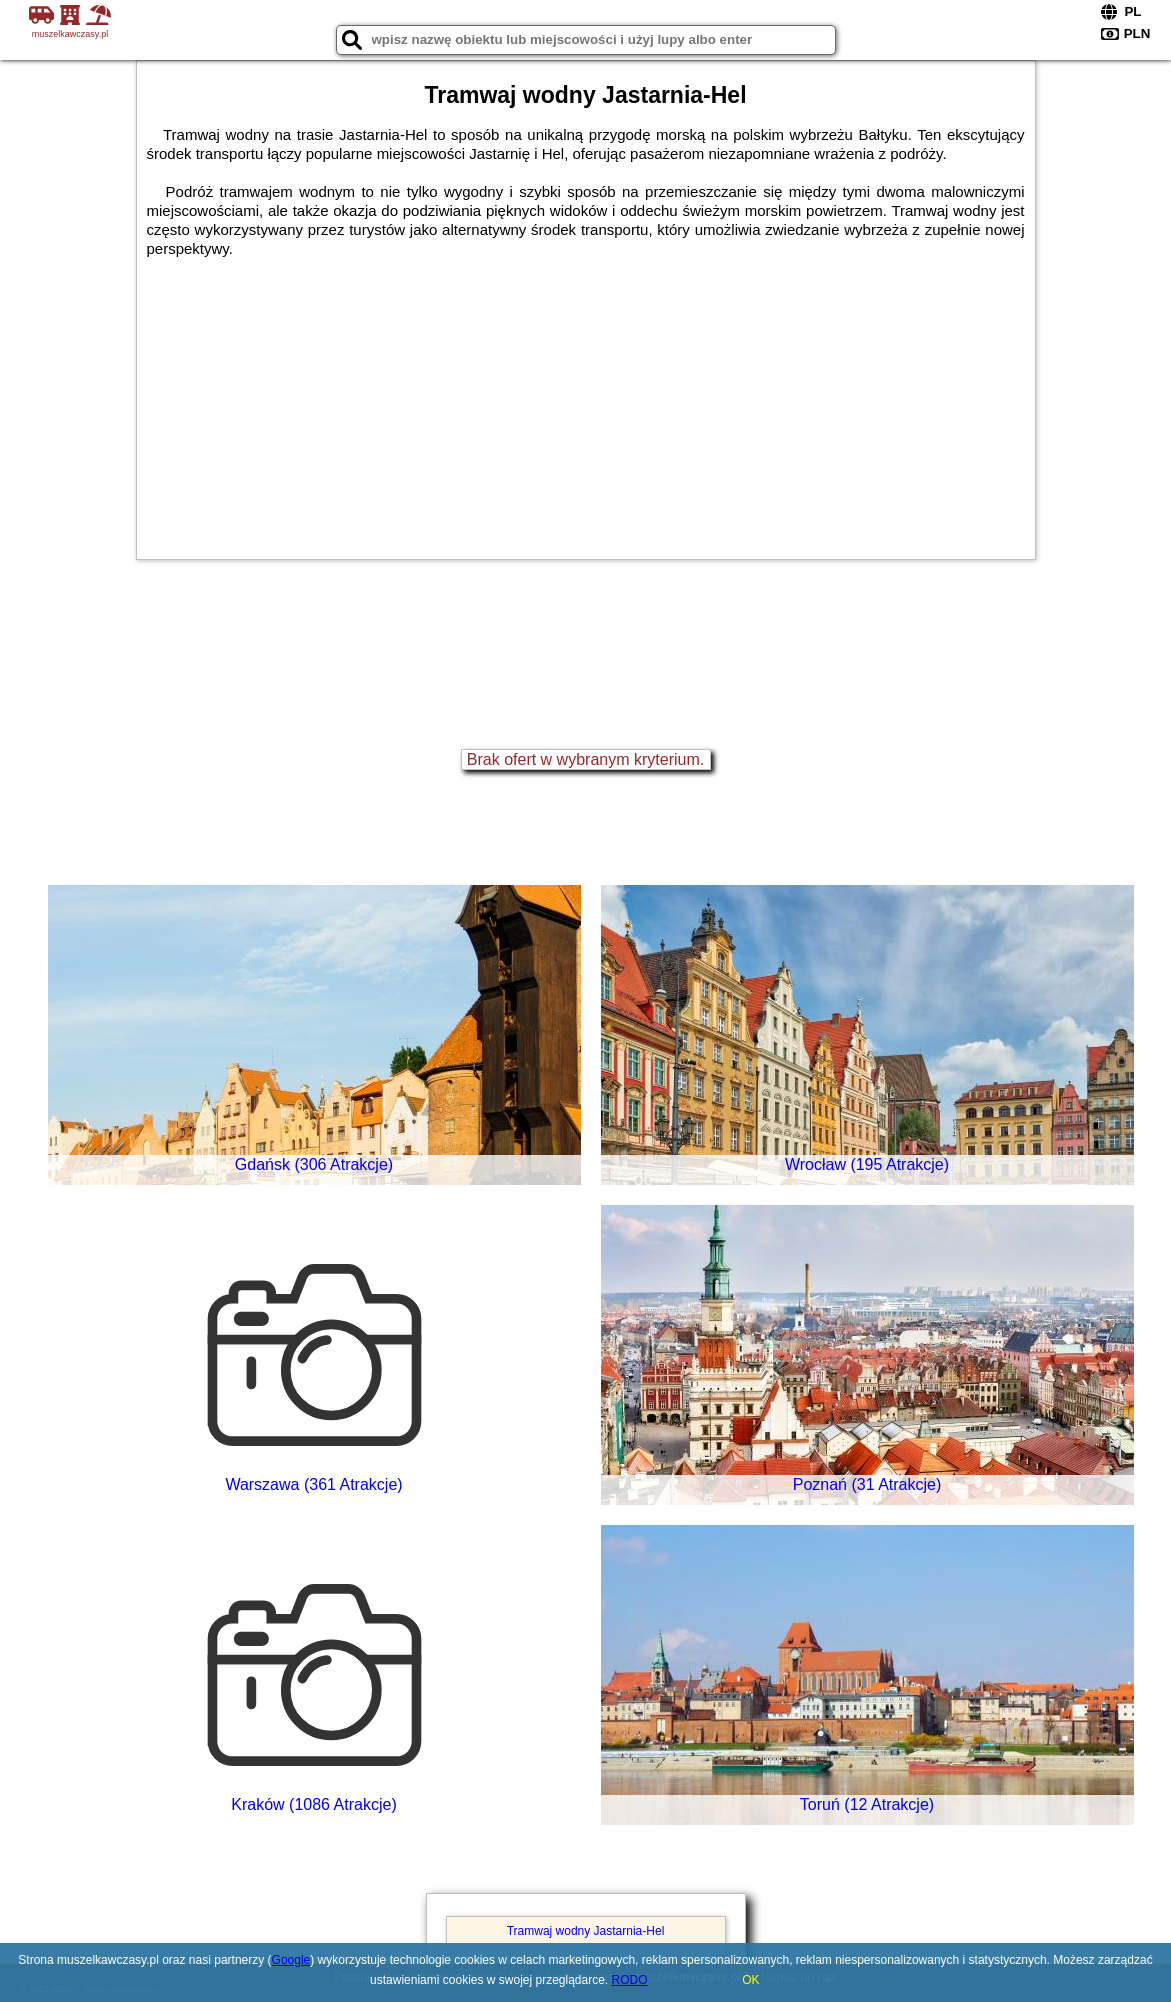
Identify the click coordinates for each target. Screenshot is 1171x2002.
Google (291, 1960)
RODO (630, 1980)
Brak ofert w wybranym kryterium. (585, 759)
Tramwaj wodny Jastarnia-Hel (586, 1931)
